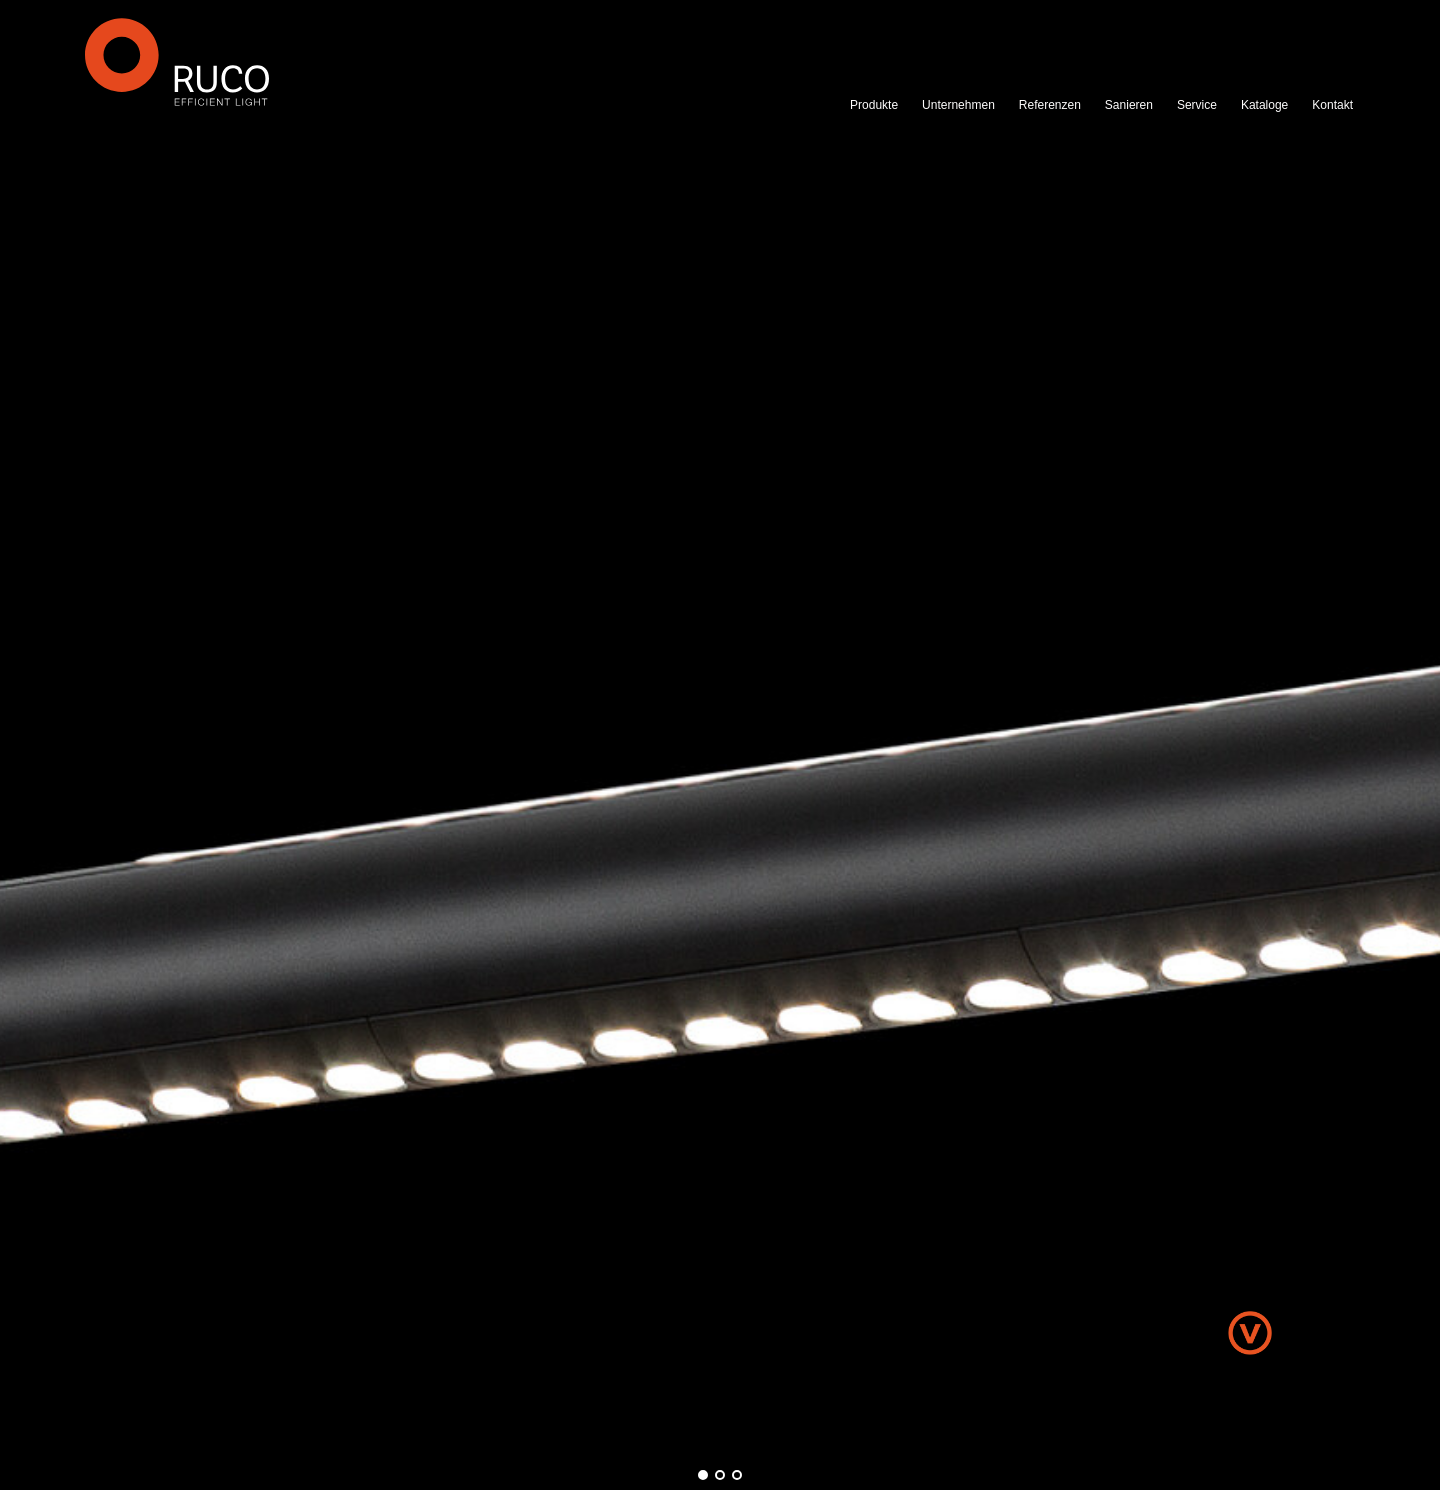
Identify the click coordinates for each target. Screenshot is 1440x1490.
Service (1197, 105)
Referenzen (1050, 105)
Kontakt (1332, 105)
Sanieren (1129, 105)
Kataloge (1264, 105)
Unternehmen (958, 105)
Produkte (874, 105)
